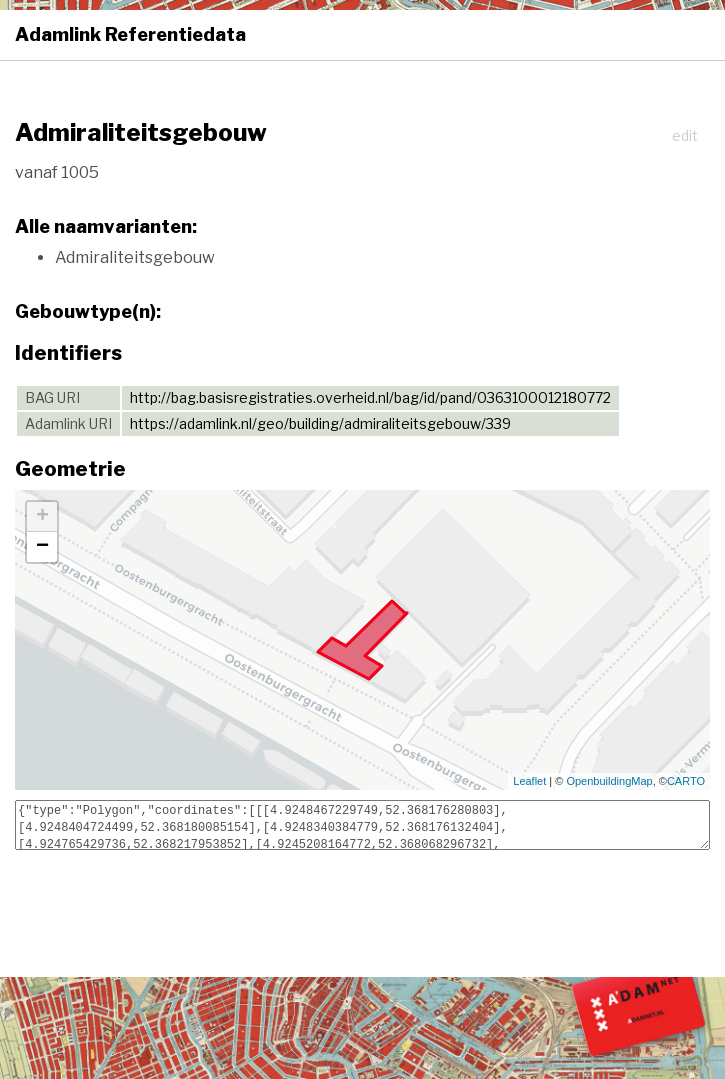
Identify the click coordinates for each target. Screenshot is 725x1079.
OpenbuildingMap (609, 781)
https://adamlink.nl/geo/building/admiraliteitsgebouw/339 (320, 423)
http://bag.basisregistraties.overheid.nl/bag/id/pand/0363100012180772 (370, 397)
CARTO (686, 781)
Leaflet (529, 781)
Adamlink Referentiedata (130, 34)
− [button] (42, 547)
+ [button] (42, 517)
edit (685, 135)
